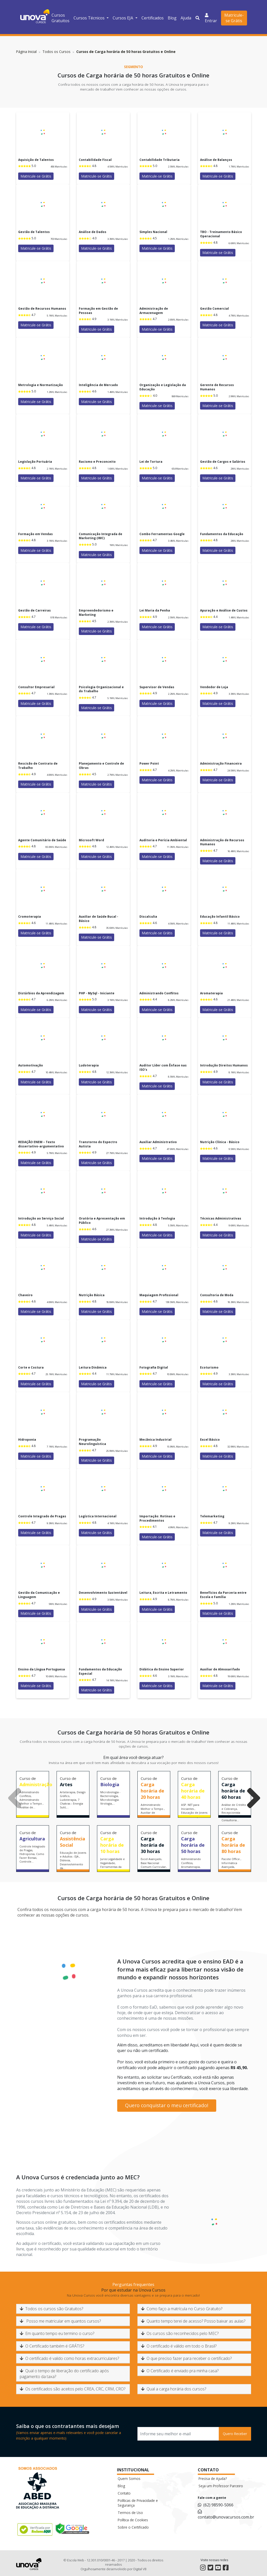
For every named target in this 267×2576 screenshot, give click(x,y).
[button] (198, 17)
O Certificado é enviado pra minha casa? (180, 2371)
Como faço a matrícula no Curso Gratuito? (181, 2308)
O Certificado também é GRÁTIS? (52, 2346)
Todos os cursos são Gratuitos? (51, 2308)
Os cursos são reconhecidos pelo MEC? (180, 2333)
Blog (172, 18)
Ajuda (186, 18)
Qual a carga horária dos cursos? (173, 2389)
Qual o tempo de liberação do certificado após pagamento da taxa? (64, 2373)
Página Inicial (26, 51)
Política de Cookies (133, 2519)
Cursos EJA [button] (123, 18)
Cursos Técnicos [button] (90, 18)
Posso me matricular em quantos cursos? (60, 2321)
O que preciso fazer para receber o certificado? (186, 2358)
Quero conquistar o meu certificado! (166, 2105)
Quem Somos (129, 2478)
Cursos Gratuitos (60, 17)
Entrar (211, 17)
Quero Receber (235, 2433)
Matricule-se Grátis (234, 17)
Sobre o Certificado (133, 2527)
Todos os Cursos (56, 51)
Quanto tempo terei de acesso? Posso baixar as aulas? (193, 2321)
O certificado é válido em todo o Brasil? (178, 2346)
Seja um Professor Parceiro (221, 2485)
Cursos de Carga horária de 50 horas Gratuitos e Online (126, 51)
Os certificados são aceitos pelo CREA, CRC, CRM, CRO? (72, 2389)
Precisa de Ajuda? (213, 2478)
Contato (124, 2493)
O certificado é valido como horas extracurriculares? (69, 2358)
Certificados (152, 18)
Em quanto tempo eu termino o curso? (57, 2333)
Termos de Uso (130, 2512)
